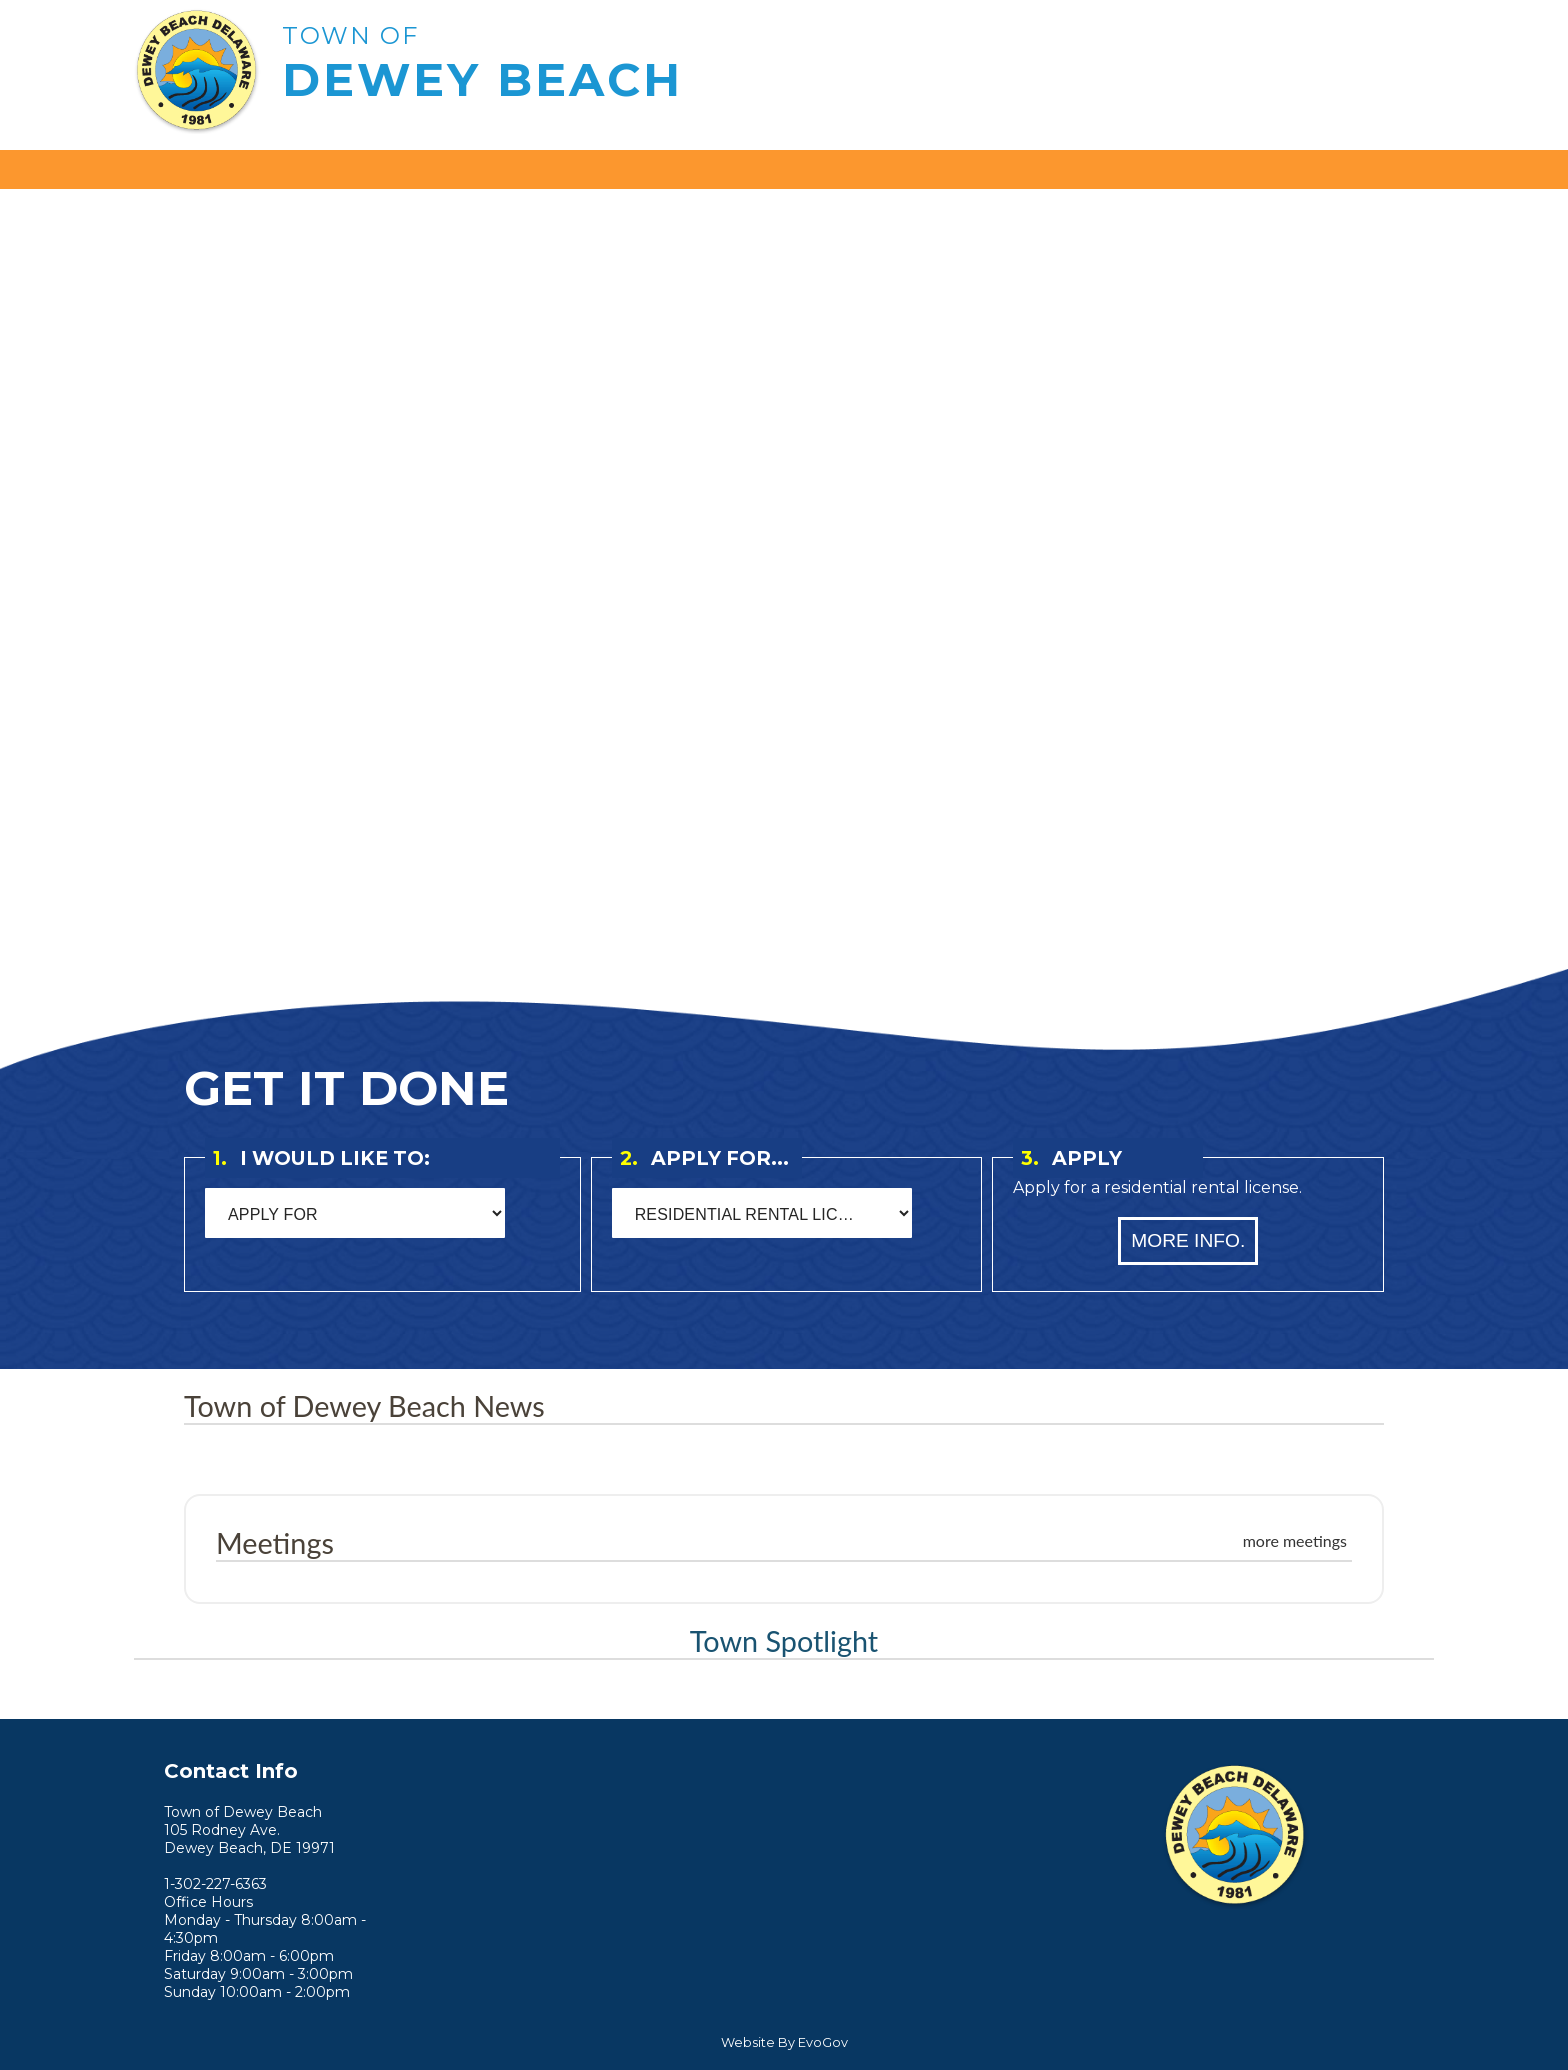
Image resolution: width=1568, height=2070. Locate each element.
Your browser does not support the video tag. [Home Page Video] (784, 573)
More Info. (1188, 1240)
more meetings (1295, 1540)
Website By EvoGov (784, 2042)
